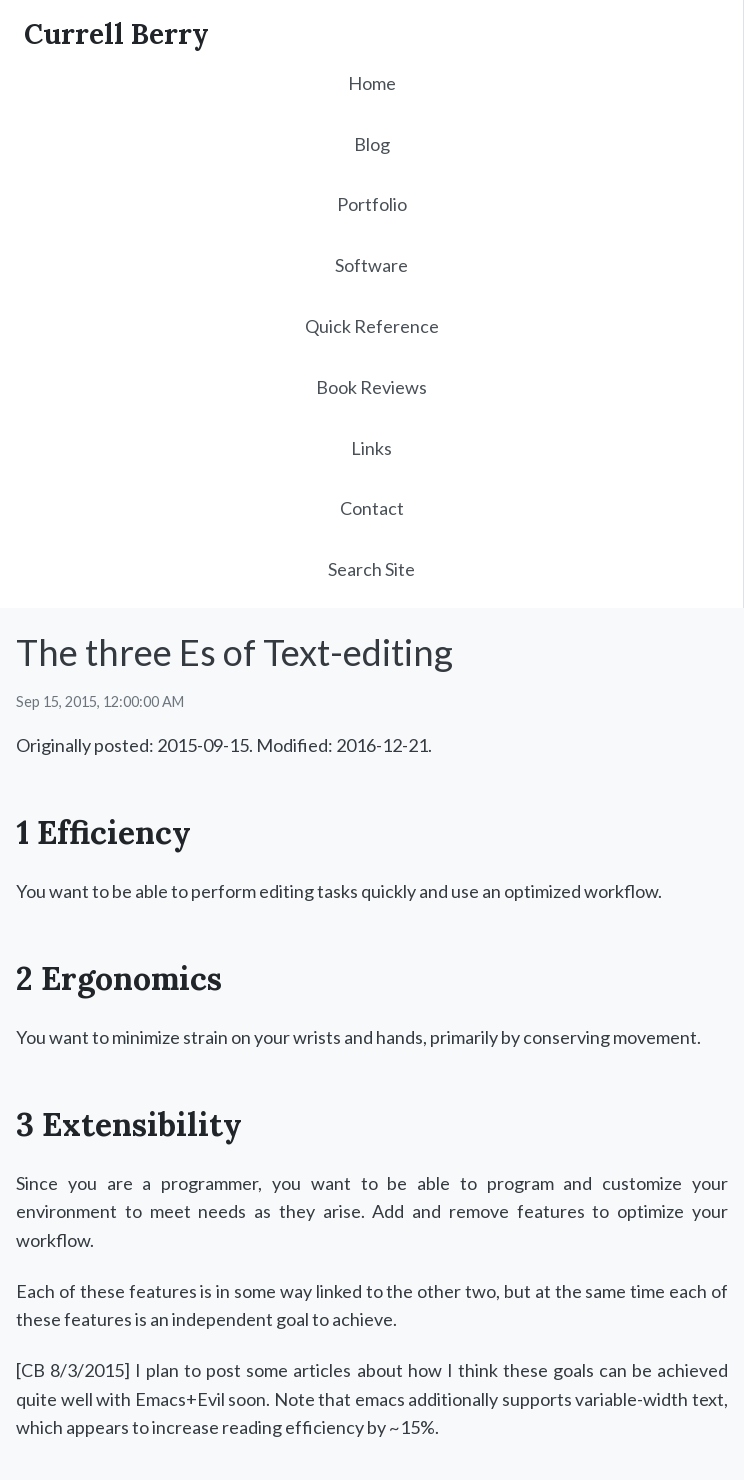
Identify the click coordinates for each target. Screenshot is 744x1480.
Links (371, 448)
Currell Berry (116, 34)
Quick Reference (372, 326)
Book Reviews (371, 387)
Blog (372, 144)
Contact (372, 508)
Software (371, 265)
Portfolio (372, 204)
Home (372, 83)
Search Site (371, 569)
